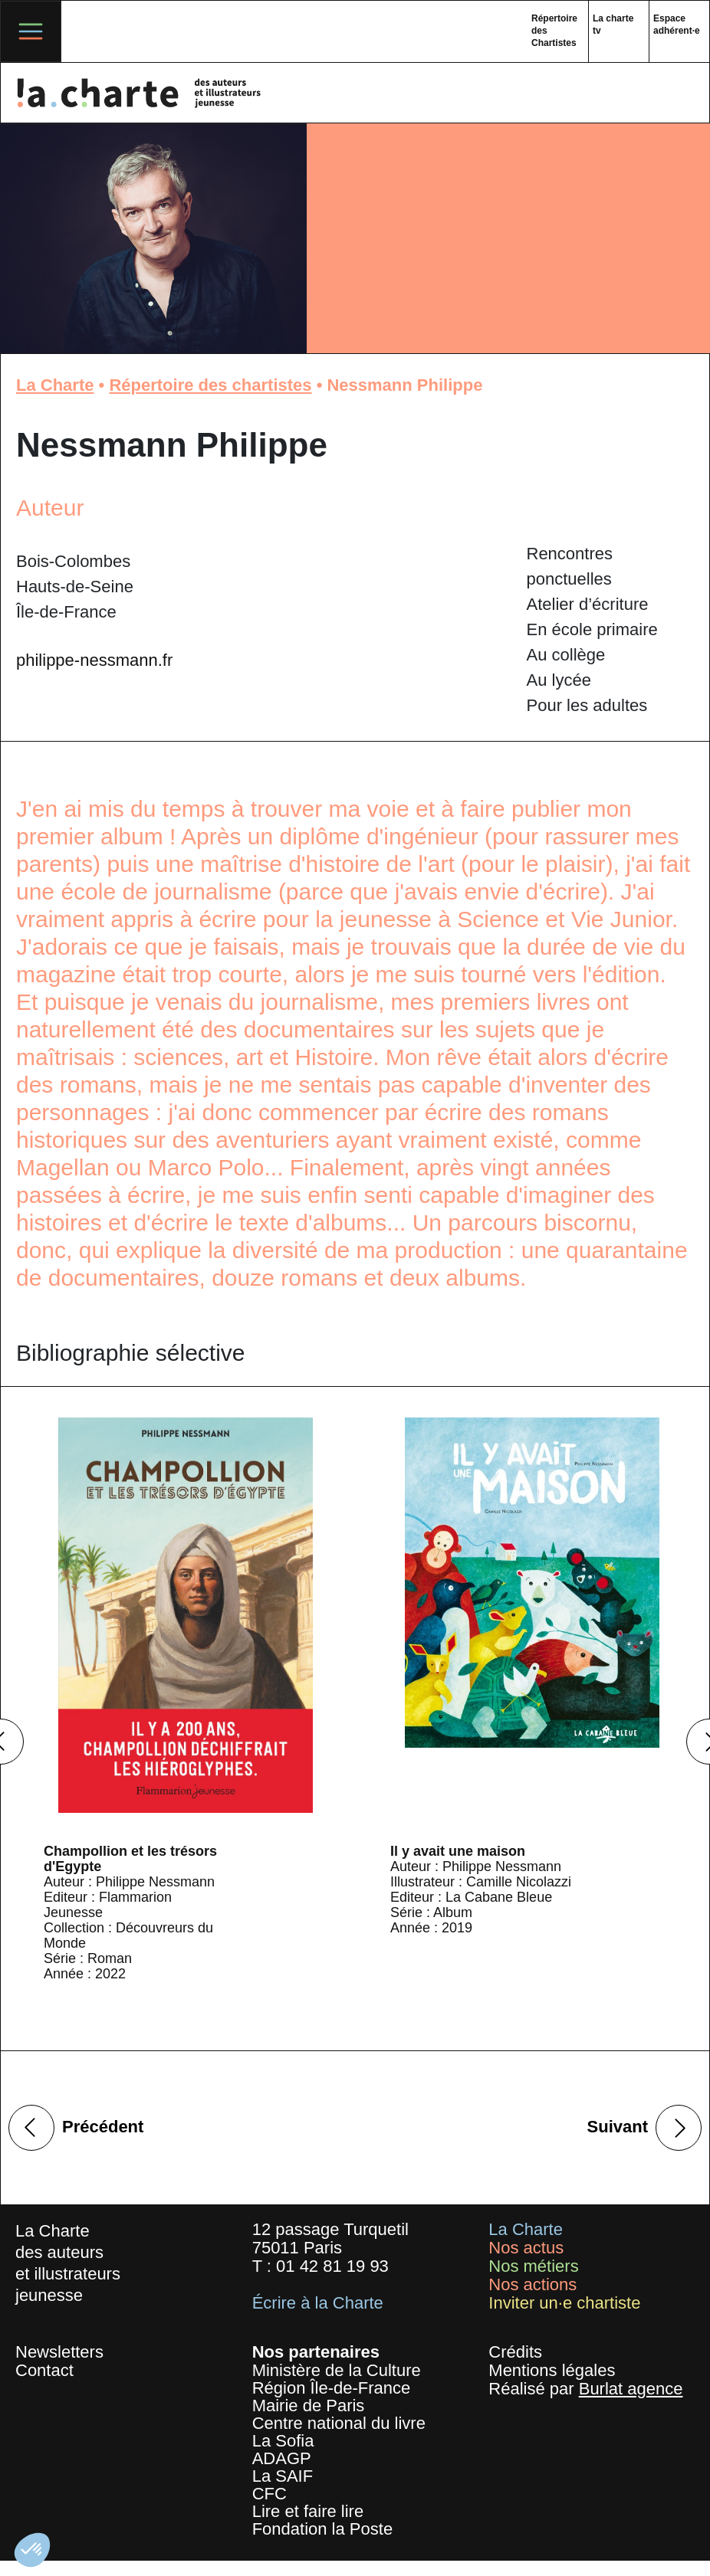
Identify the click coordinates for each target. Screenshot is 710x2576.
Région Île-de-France (331, 2387)
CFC (269, 2493)
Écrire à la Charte (317, 2302)
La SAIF (282, 2476)
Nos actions (532, 2284)
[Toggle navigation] (30, 31)
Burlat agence (631, 2388)
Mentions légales (551, 2370)
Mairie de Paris (308, 2405)
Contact (44, 2370)
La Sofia (283, 2440)
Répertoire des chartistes (210, 385)
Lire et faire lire (308, 2511)
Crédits (515, 2351)
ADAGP (281, 2458)
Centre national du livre (339, 2423)
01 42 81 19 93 (332, 2266)
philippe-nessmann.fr (94, 660)
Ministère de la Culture (336, 2370)
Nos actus (526, 2247)
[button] (32, 2550)
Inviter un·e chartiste (564, 2302)
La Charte (55, 385)
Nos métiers (533, 2266)
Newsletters (59, 2351)
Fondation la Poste (322, 2528)
